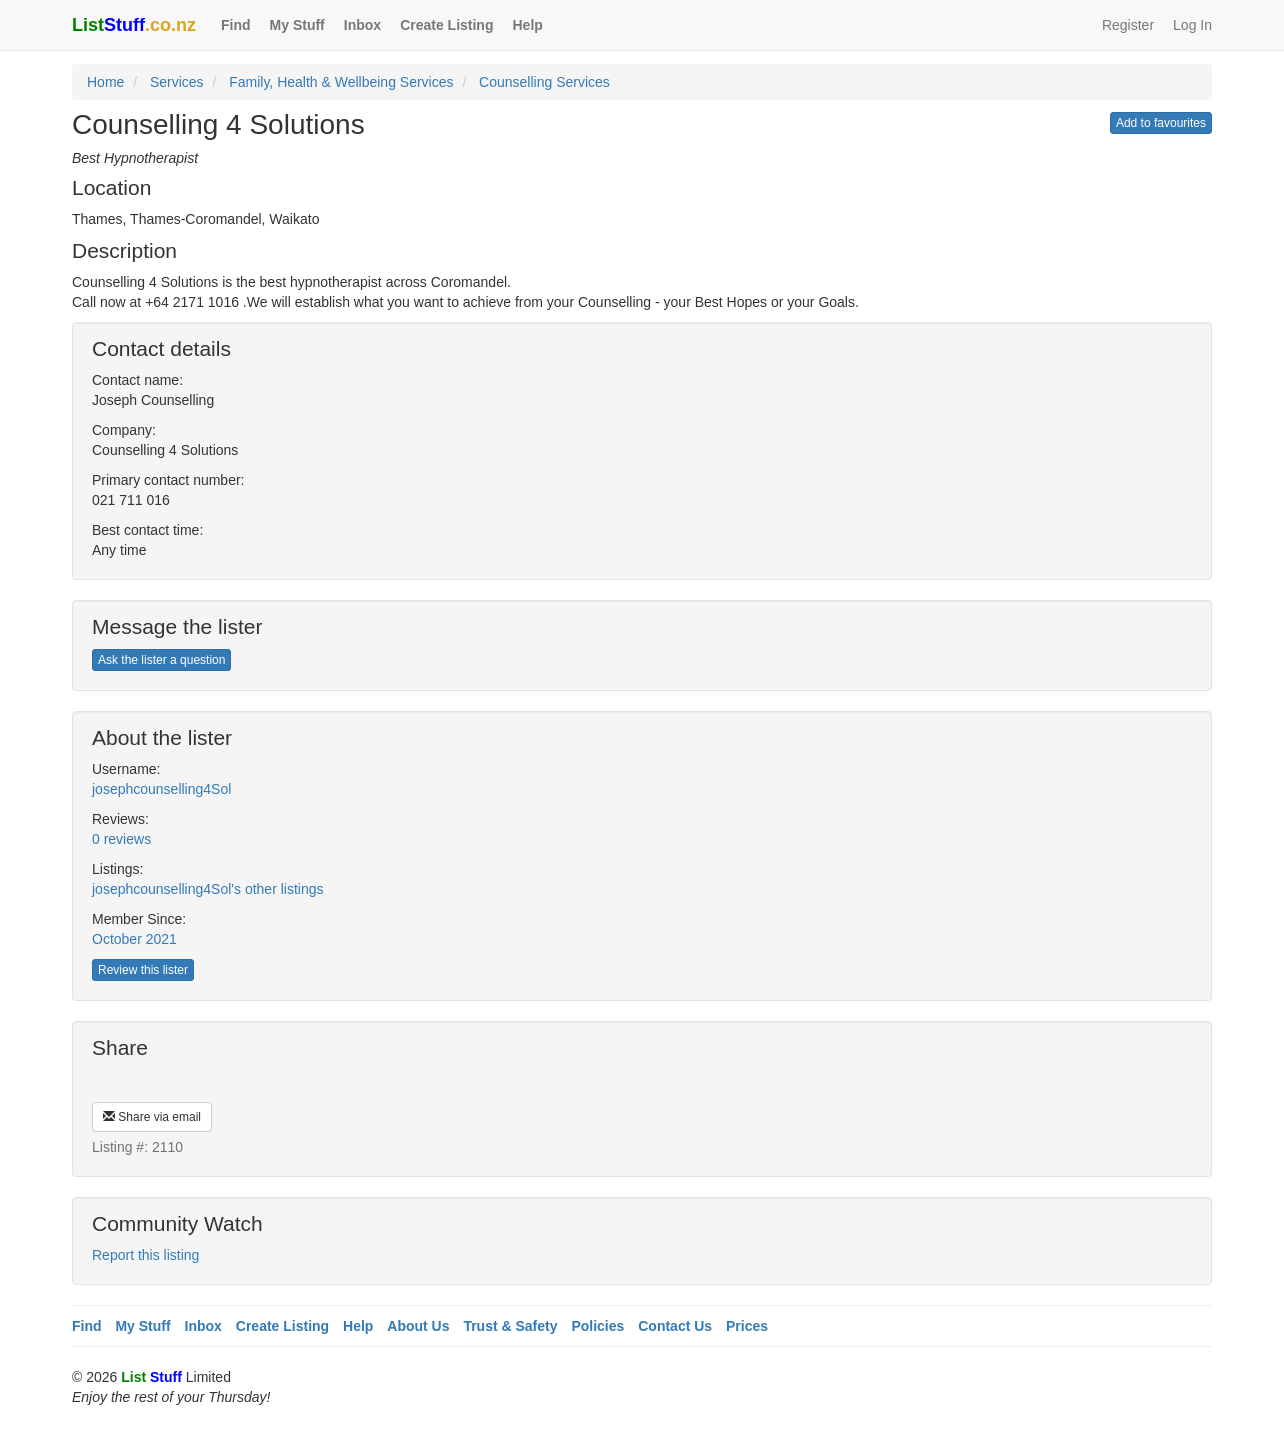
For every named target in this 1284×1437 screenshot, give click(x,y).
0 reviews (121, 839)
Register (1128, 25)
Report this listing (145, 1255)
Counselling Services (544, 82)
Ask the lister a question (161, 660)
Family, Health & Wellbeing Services (341, 82)
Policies (597, 1326)
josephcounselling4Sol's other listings (207, 889)
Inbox (362, 25)
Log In (1192, 25)
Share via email (152, 1117)
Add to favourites (1161, 123)
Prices (747, 1326)
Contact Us (675, 1326)
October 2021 (134, 939)
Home (105, 82)
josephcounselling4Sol (161, 789)
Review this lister (143, 970)
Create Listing (446, 25)
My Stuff (297, 25)
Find (236, 25)
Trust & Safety (510, 1326)
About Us (418, 1326)
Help (527, 25)
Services (177, 82)
